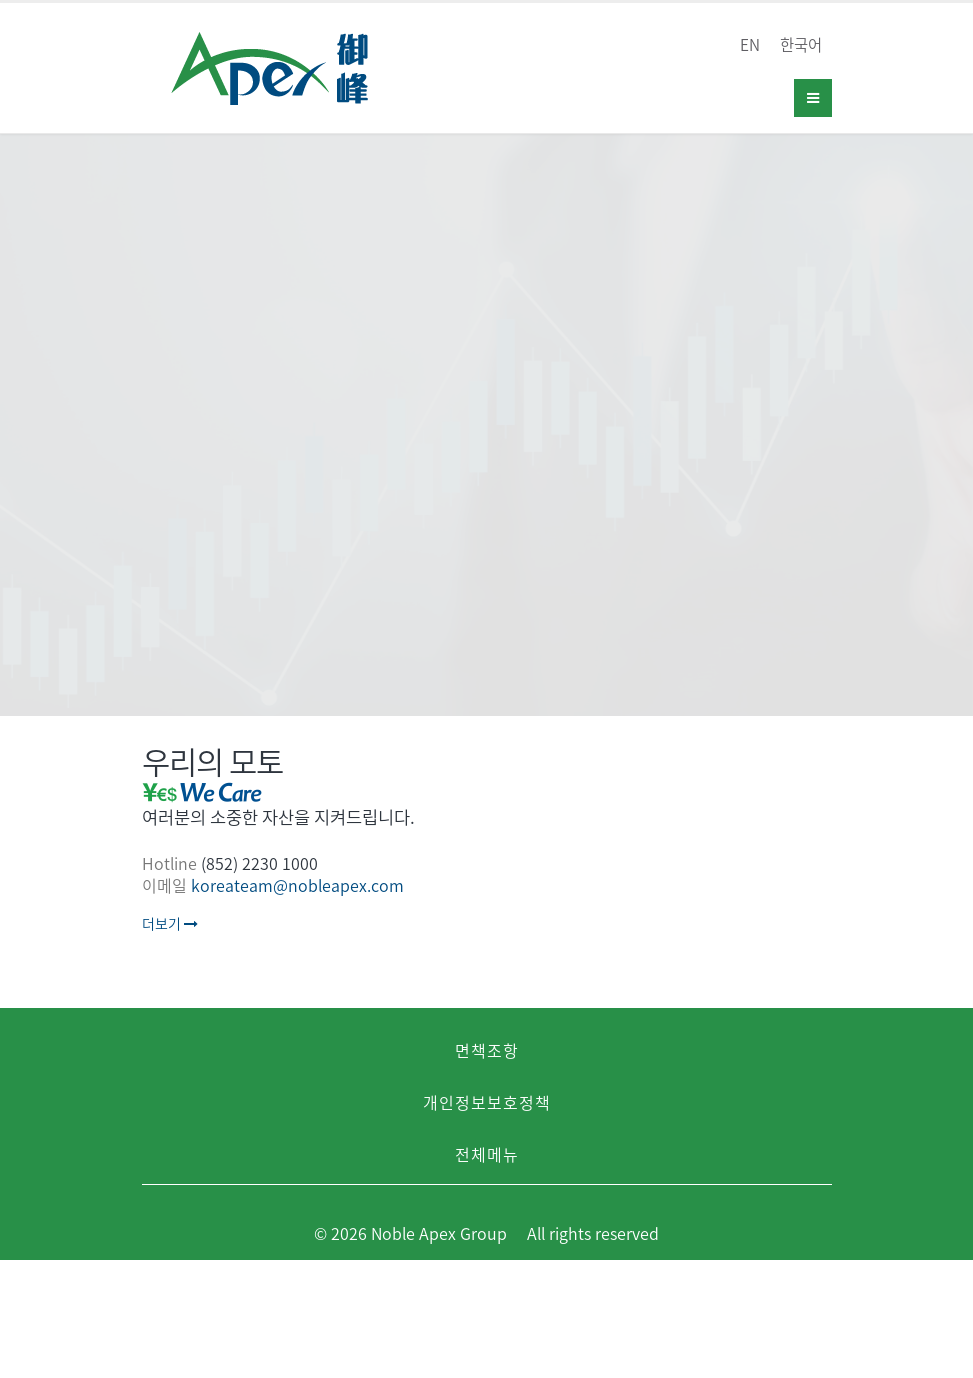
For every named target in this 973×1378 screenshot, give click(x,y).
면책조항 (487, 1050)
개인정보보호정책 (487, 1102)
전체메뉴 (487, 1154)
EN (750, 44)
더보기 (170, 923)
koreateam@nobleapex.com (297, 885)
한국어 (801, 44)
